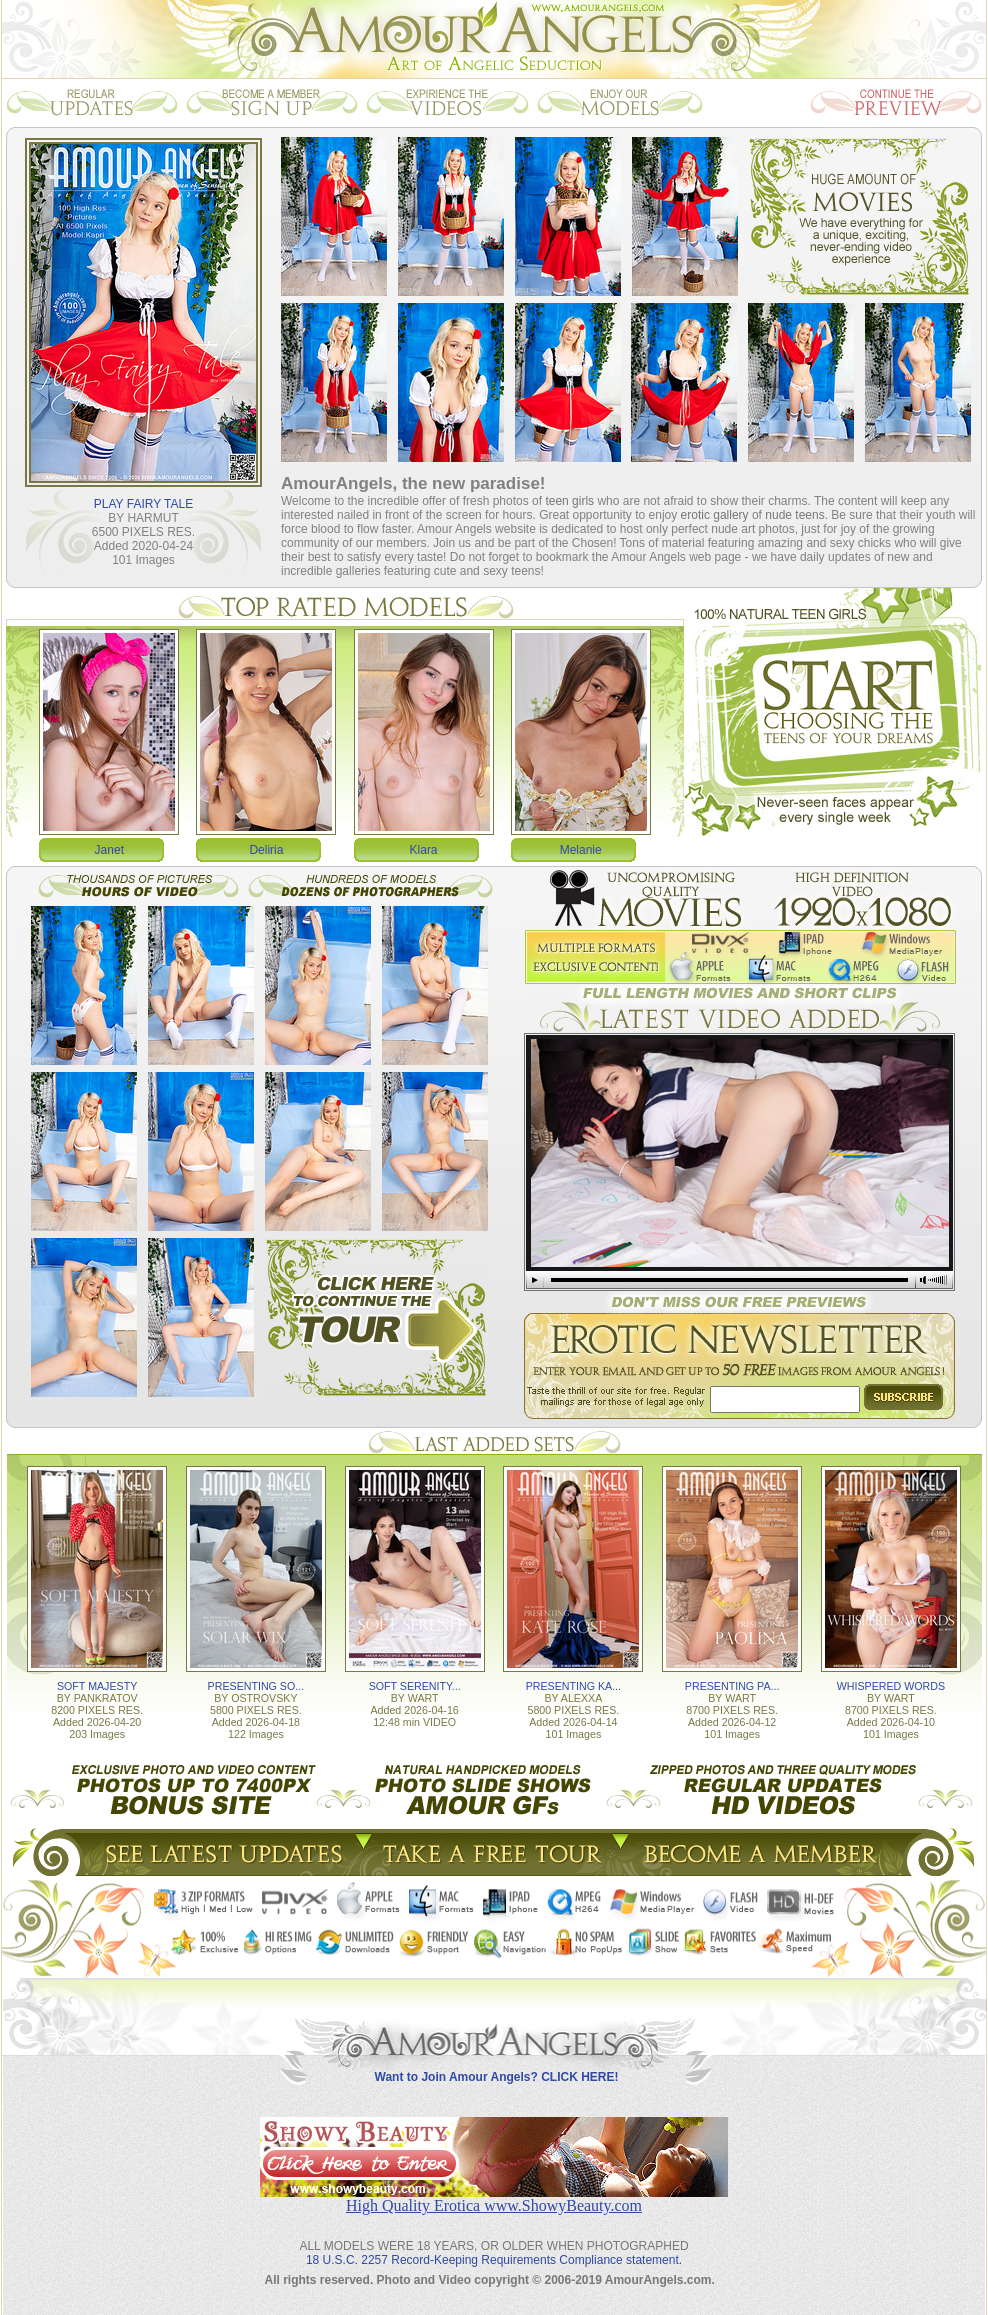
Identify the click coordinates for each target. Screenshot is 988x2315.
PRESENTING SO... (256, 1686)
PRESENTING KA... (573, 1686)
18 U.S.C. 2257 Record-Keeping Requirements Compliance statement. (494, 2260)
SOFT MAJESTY (97, 1686)
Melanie (581, 850)
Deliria (266, 850)
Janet (109, 850)
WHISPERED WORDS (891, 1686)
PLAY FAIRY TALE (143, 504)
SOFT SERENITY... (415, 1686)
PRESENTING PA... (732, 1686)
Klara (424, 850)
